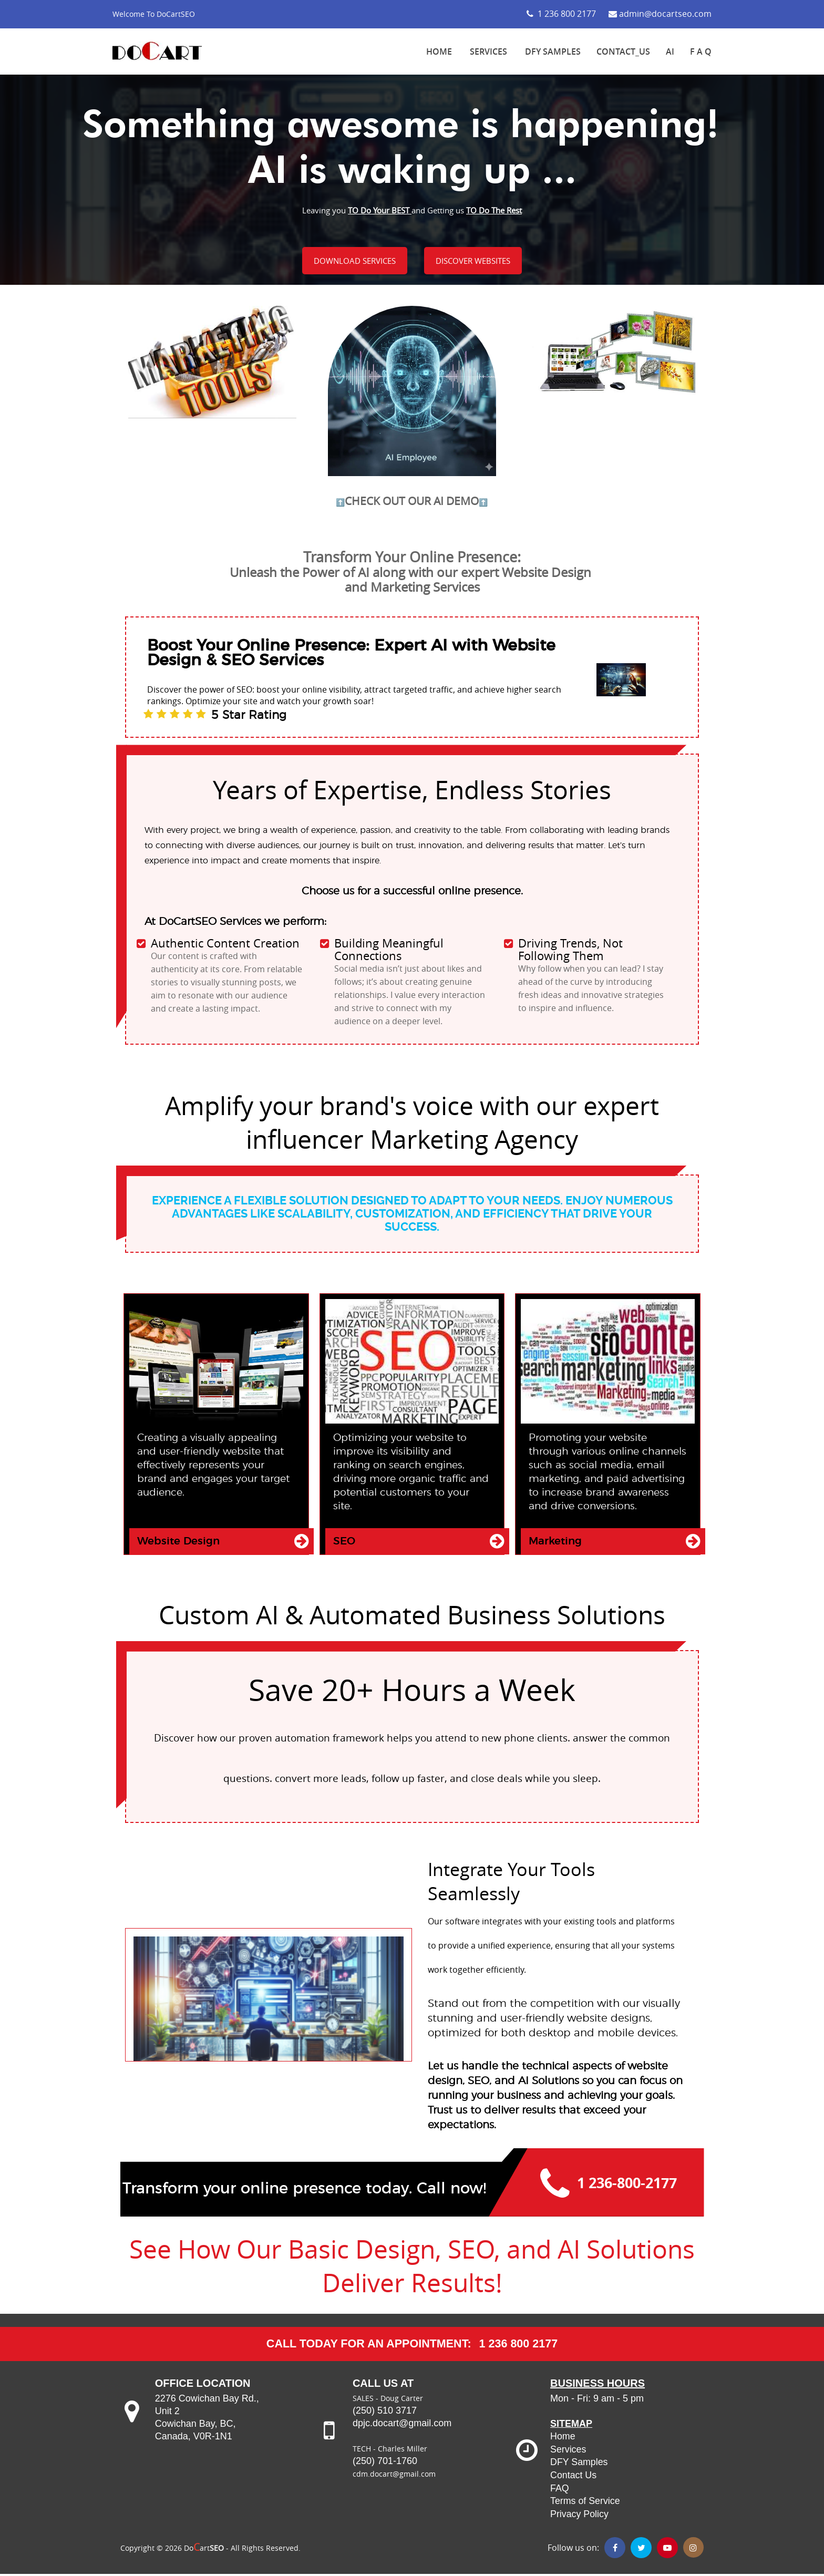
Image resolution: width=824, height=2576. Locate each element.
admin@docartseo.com (660, 13)
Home (562, 2441)
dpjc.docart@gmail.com (402, 2429)
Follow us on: (573, 2550)
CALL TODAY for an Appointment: (367, 2347)
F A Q (701, 51)
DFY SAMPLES (553, 51)
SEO (344, 1542)
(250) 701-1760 (386, 2467)
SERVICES (488, 51)
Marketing (555, 1542)
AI (670, 51)
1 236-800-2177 (628, 2185)
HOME (439, 51)
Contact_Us (623, 51)
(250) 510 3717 (385, 2415)
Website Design (178, 1542)
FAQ (559, 2491)
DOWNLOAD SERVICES (354, 260)
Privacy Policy (579, 2516)
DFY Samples (579, 2466)
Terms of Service (585, 2504)
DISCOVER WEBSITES (473, 260)
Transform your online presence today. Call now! (304, 2191)
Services (568, 2453)
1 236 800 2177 (561, 13)
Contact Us (573, 2479)
